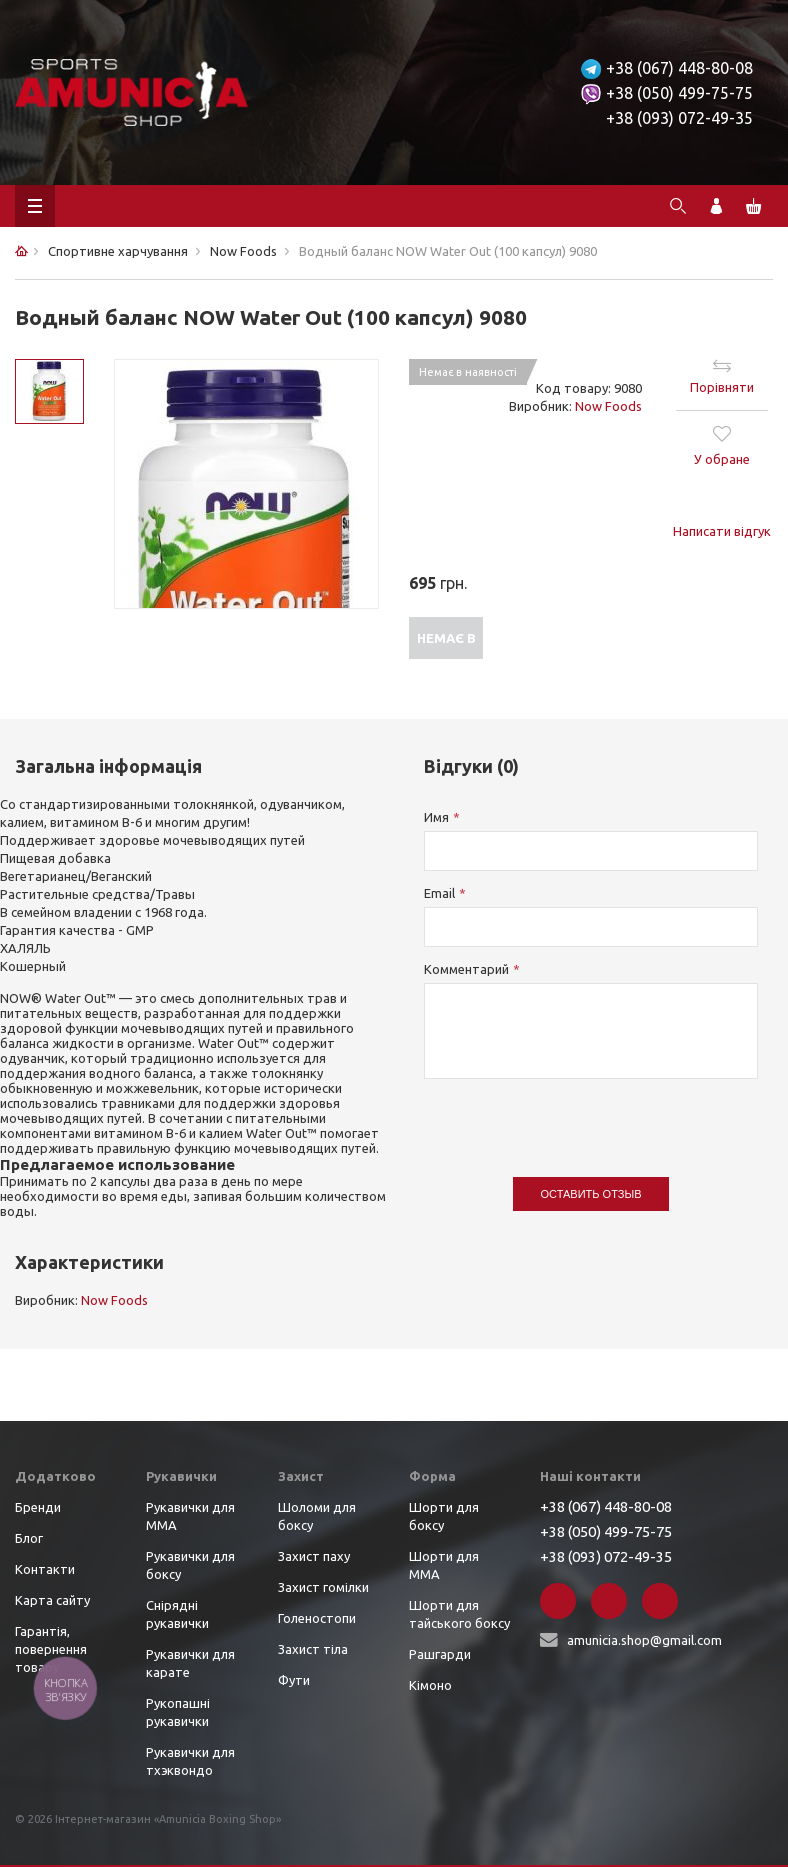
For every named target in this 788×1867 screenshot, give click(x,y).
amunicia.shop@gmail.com (644, 1640)
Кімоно (430, 1685)
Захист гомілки (323, 1587)
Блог (29, 1538)
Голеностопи (317, 1618)
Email (439, 893)
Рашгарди (440, 1654)
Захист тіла (313, 1649)
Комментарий (466, 969)
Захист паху (314, 1556)
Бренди (38, 1507)
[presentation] (576, 1118)
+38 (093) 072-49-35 (679, 118)
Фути (294, 1680)
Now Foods (608, 406)
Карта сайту (52, 1600)
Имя (436, 817)
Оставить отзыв (591, 1194)
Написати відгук (722, 531)
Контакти (45, 1569)
